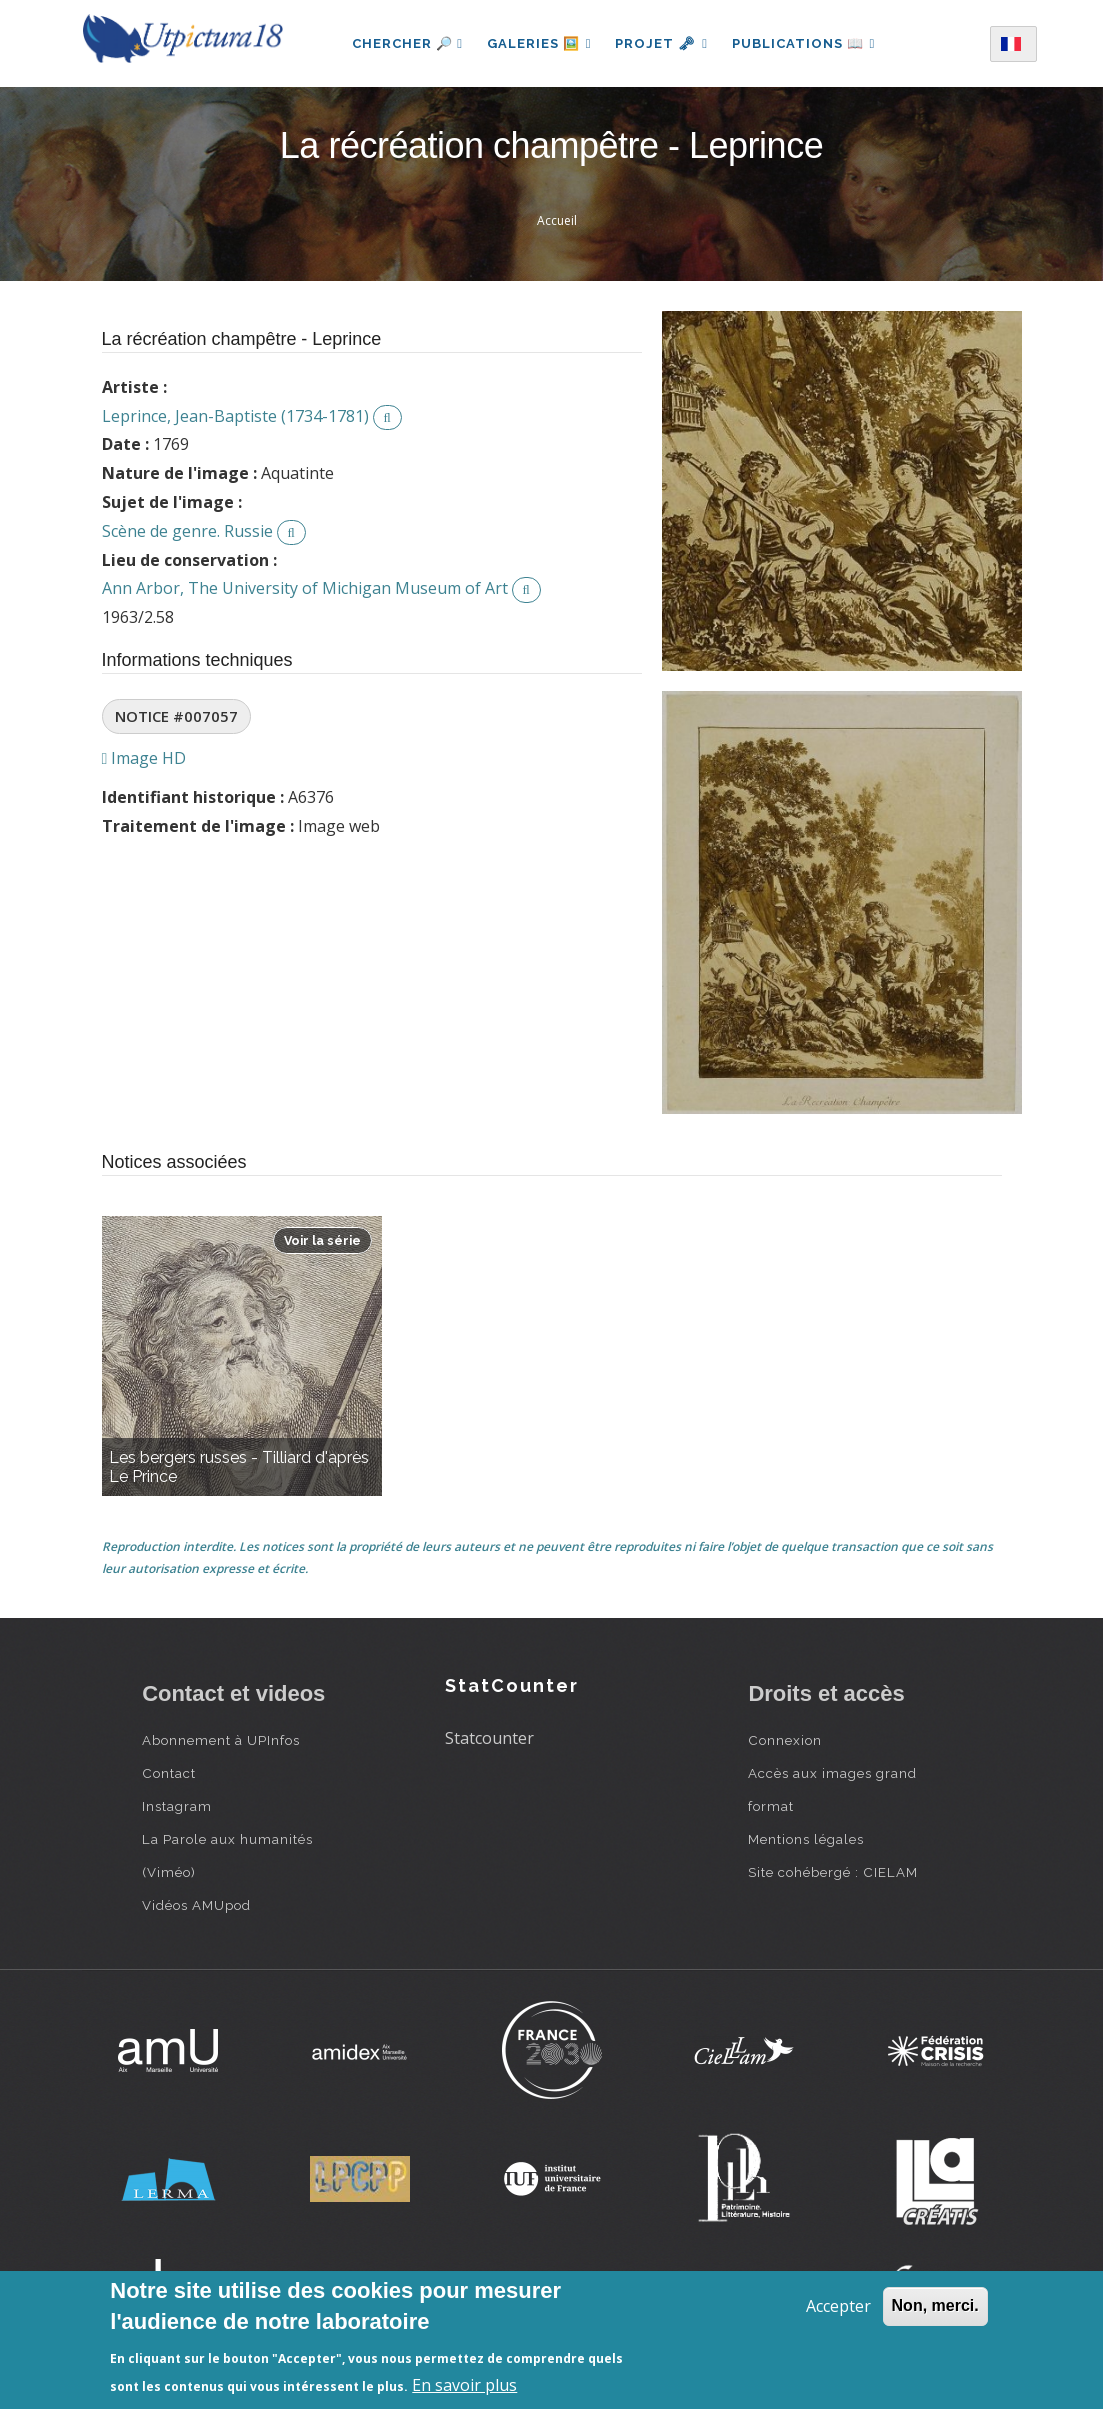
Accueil (557, 220)
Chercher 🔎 (407, 43)
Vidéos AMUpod (196, 1905)
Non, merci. (935, 2305)
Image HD (144, 758)
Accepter (838, 2306)
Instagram (177, 1806)
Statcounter (489, 1738)
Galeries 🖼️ (538, 43)
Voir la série (322, 1240)
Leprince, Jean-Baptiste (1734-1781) (235, 416)
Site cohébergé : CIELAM (833, 1872)
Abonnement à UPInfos (221, 1740)
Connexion (785, 1740)
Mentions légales (806, 1839)
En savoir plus (464, 2385)
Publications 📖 (804, 43)
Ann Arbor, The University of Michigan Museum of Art (305, 588)
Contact (169, 1773)
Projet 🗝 (661, 43)
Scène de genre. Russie (187, 531)
